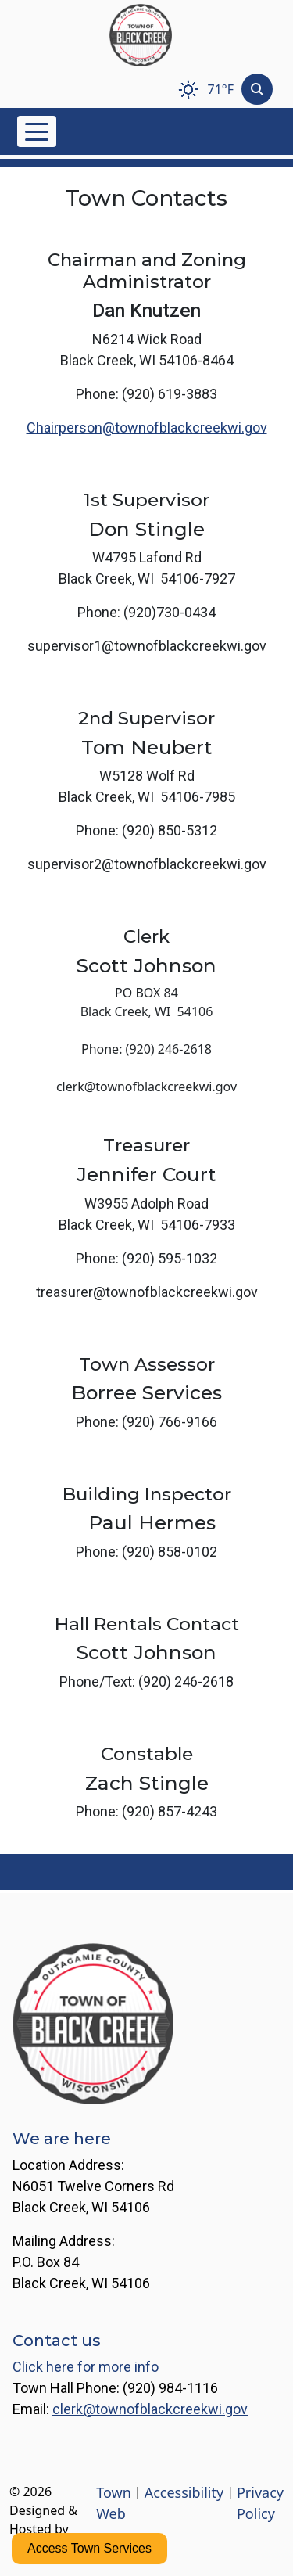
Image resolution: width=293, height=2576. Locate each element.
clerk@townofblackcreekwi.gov (150, 2409)
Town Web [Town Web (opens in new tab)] (113, 2503)
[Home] (140, 35)
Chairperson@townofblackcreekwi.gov (147, 427)
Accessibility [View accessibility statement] (184, 2492)
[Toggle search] (257, 89)
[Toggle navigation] (36, 131)
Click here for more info (86, 2367)
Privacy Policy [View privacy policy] (260, 2503)
